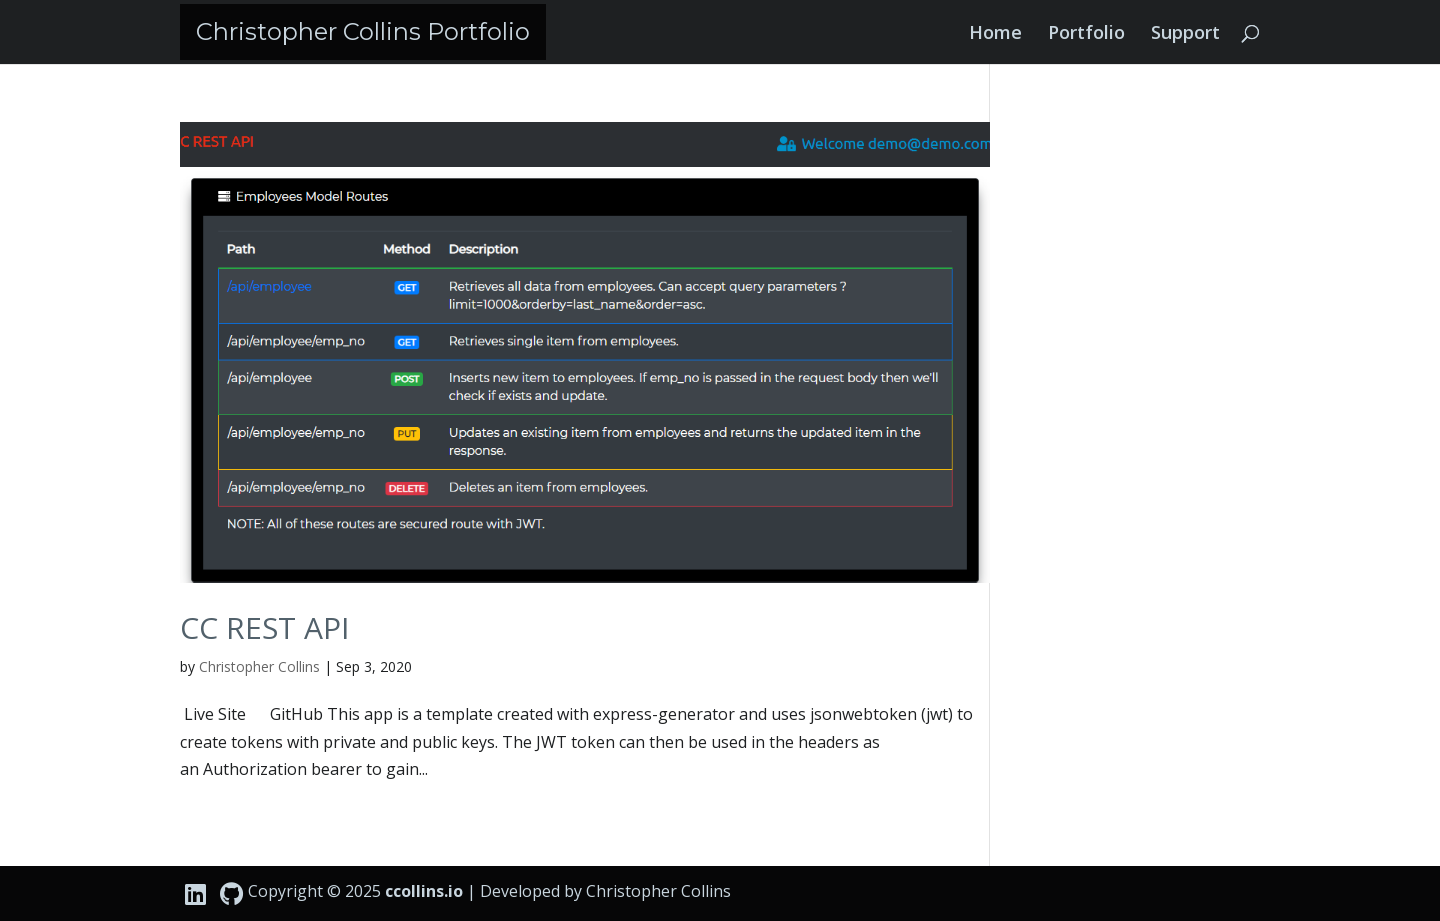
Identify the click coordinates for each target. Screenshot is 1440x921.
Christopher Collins (259, 666)
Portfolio (1086, 34)
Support (1185, 34)
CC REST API (264, 627)
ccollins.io (424, 891)
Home (995, 34)
